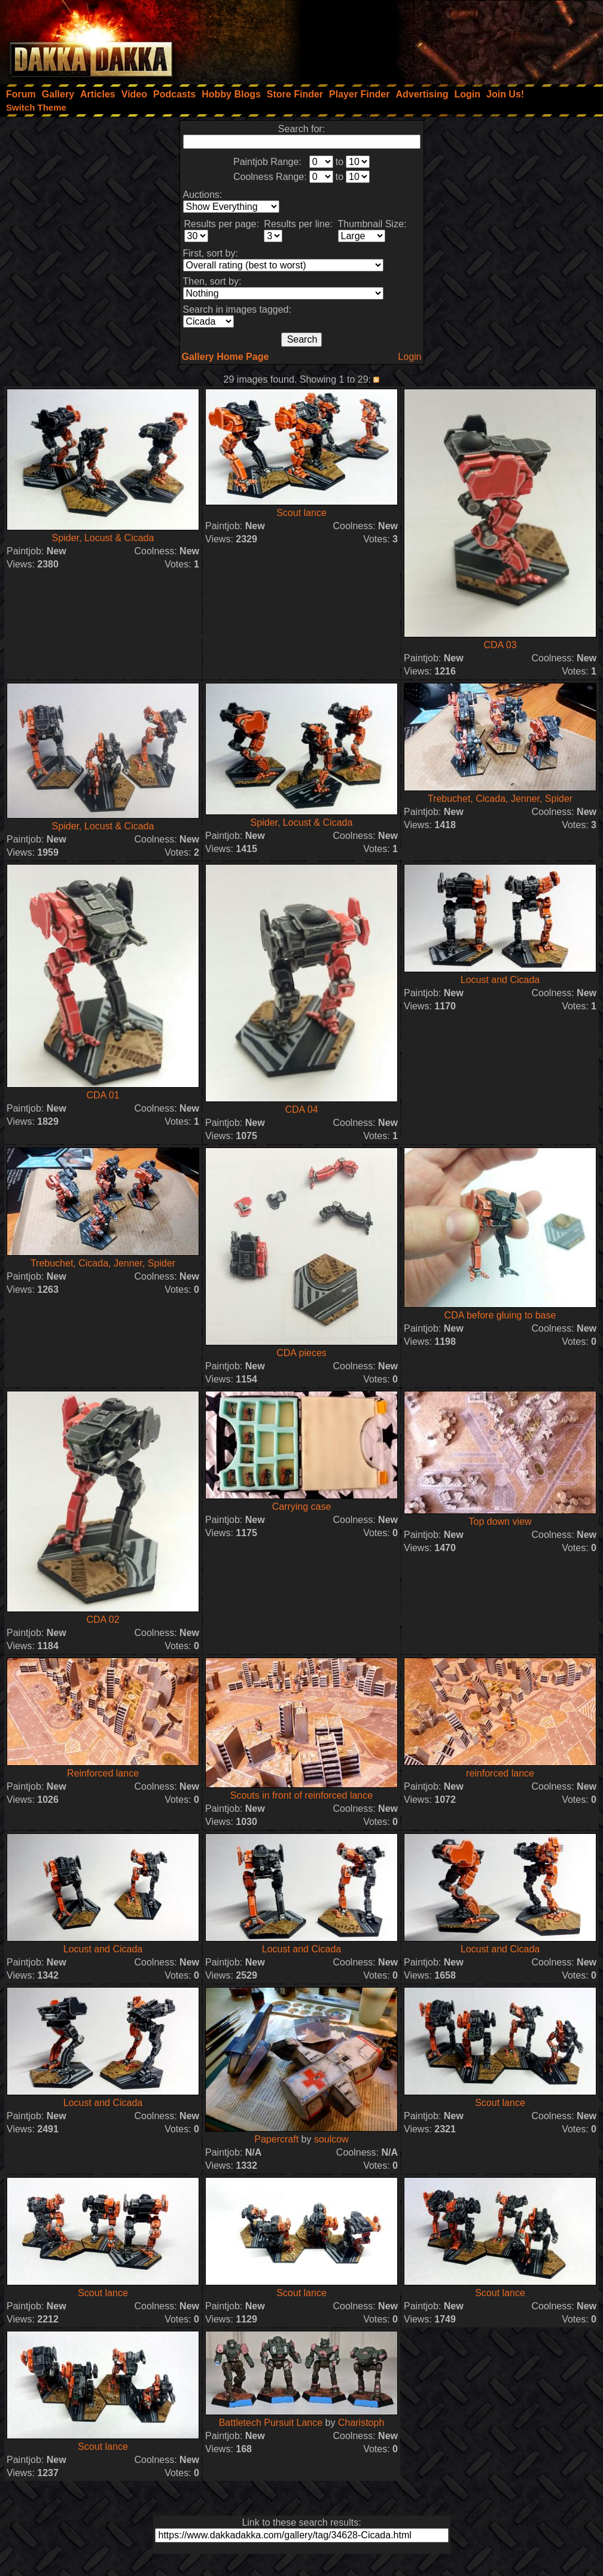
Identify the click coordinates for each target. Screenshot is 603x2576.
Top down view (500, 1521)
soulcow (331, 2139)
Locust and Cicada (500, 980)
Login (409, 357)
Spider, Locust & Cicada (103, 538)
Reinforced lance (103, 1773)
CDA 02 (102, 1619)
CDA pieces (301, 1353)
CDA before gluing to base (500, 1315)
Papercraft (276, 2139)
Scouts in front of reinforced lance (301, 1795)
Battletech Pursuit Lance (270, 2423)
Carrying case (301, 1506)
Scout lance (301, 513)
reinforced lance (500, 1773)
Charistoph (361, 2423)
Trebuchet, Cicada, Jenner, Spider (500, 798)
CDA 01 (102, 1095)
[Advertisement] (442, 39)
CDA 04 (301, 1109)
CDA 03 (499, 645)
